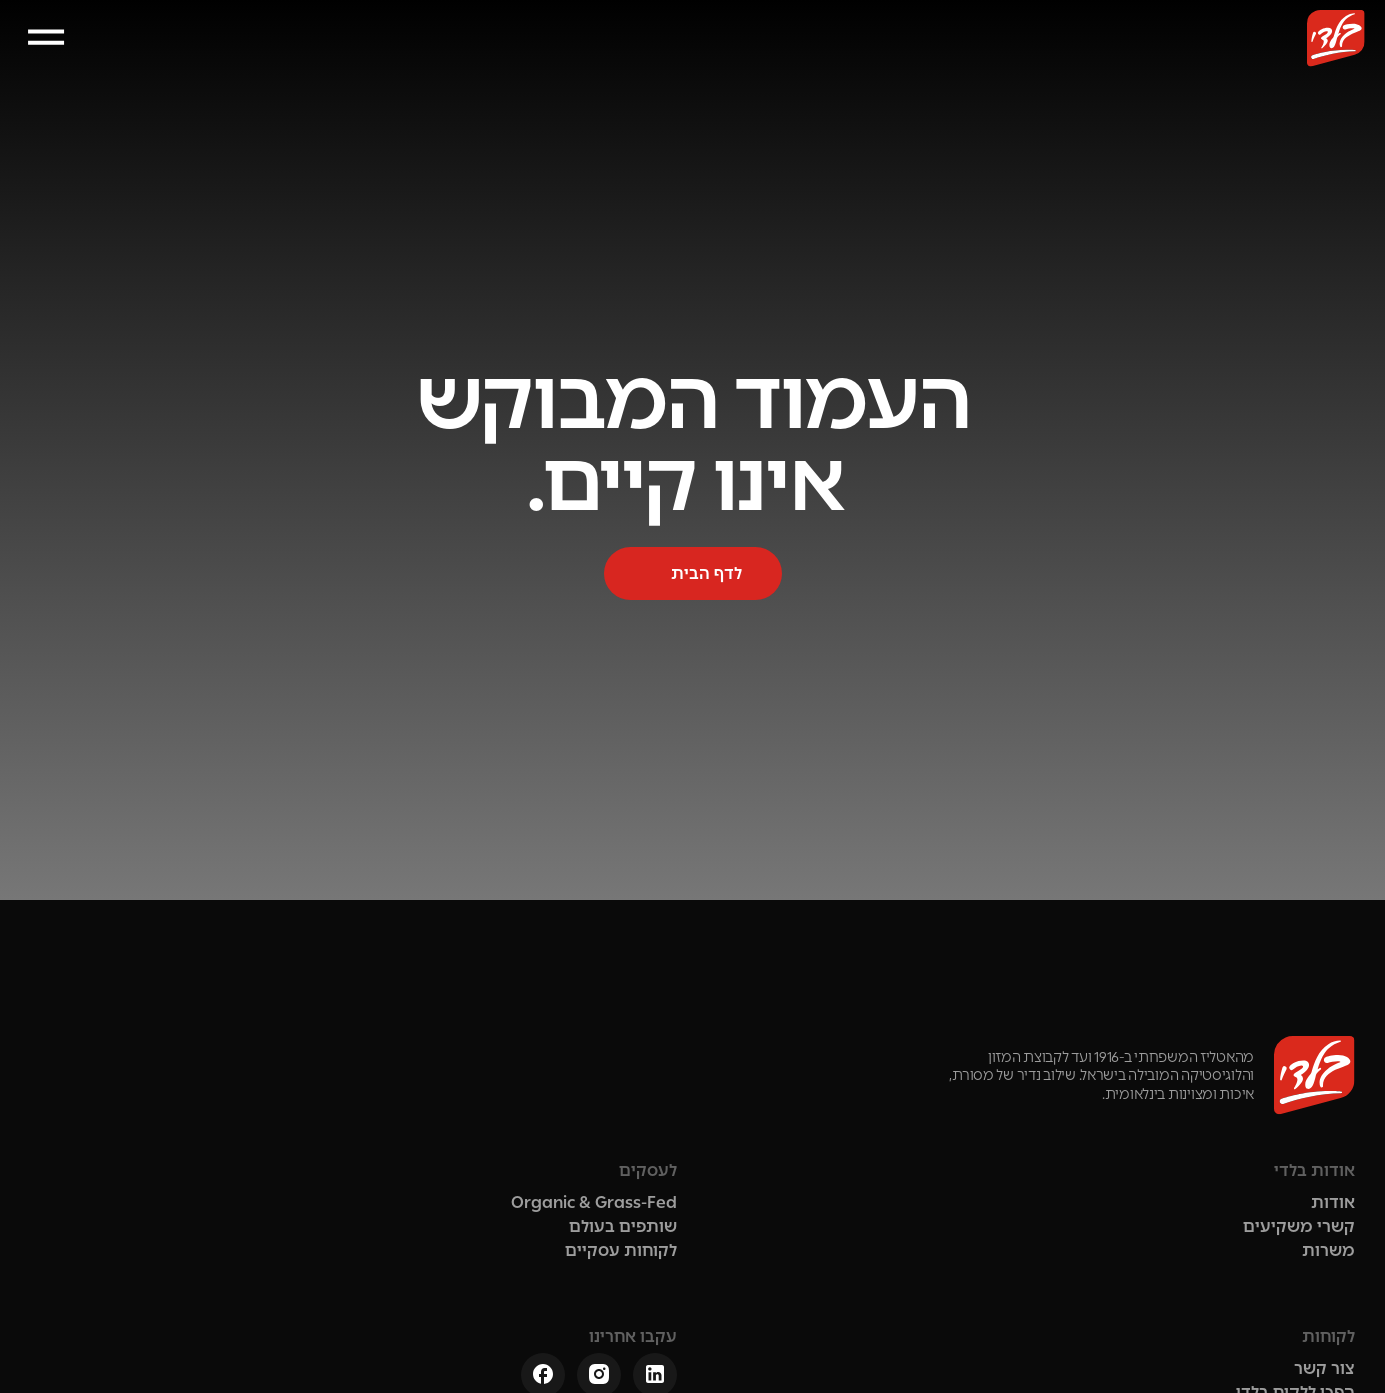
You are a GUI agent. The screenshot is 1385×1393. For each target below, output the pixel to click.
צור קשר (395, 55)
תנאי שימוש (1309, 1344)
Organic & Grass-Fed (723, 1087)
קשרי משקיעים (660, 55)
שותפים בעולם (803, 55)
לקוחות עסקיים (515, 55)
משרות (1053, 1147)
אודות (999, 55)
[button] (119, 55)
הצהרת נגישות (1004, 1344)
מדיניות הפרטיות (1160, 1344)
